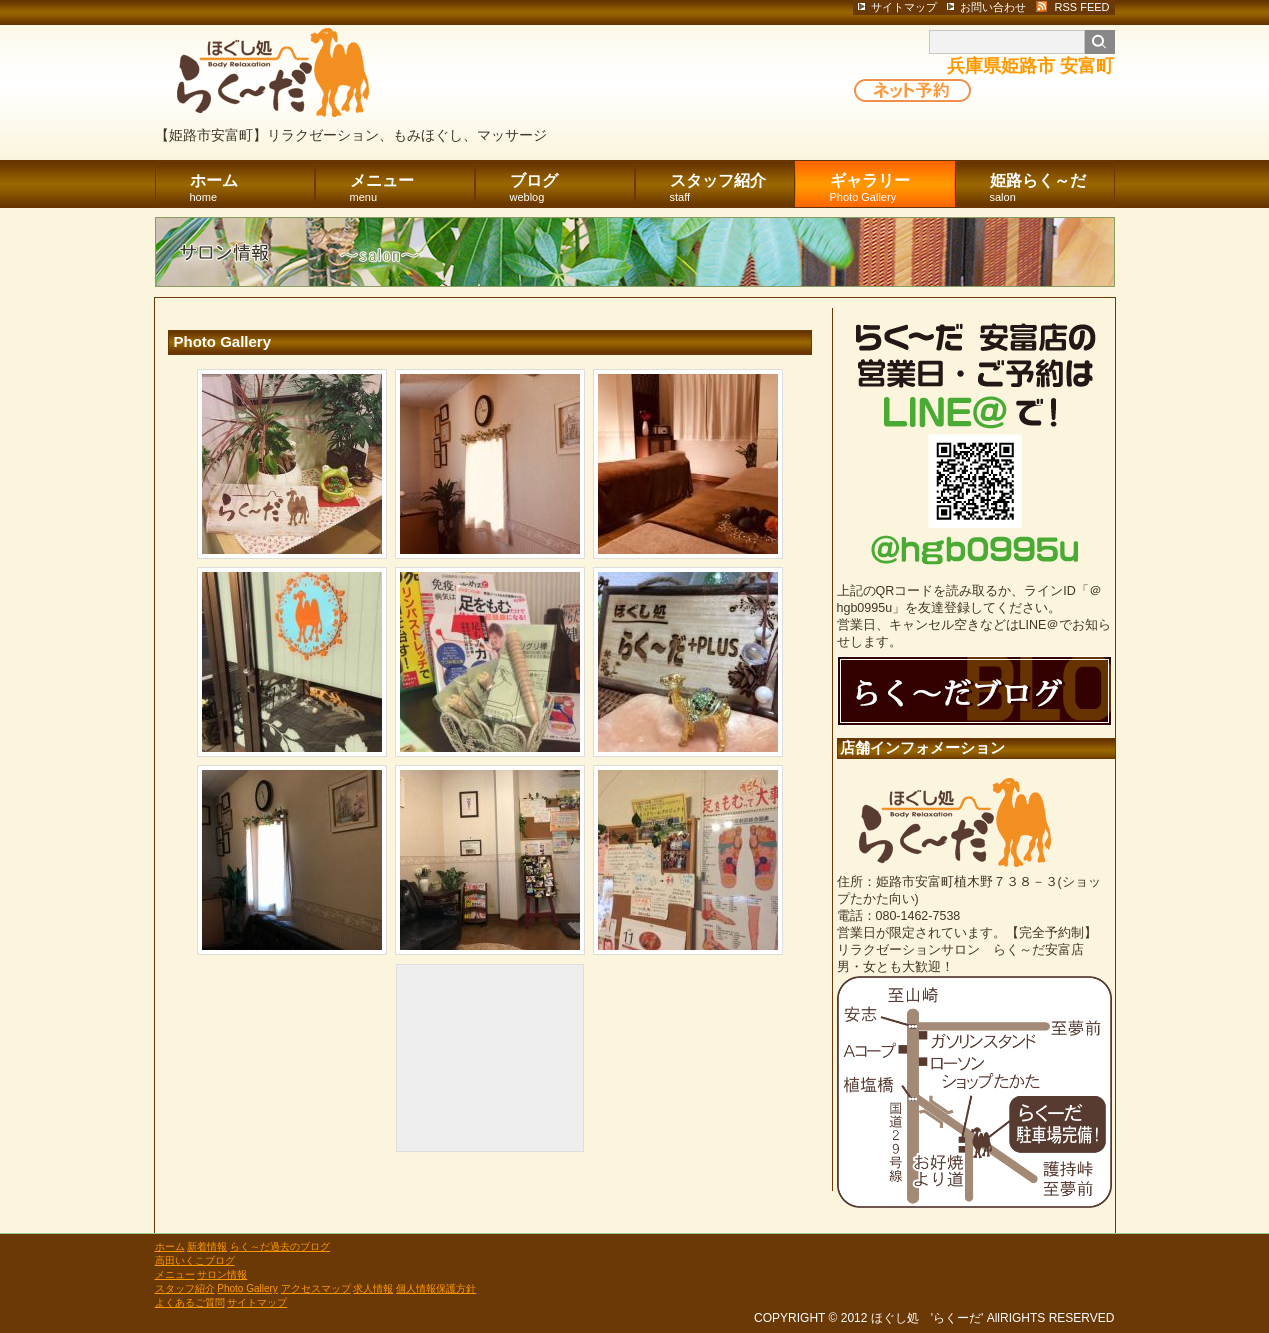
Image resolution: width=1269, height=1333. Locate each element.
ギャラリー (892, 188)
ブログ (572, 188)
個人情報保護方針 (436, 1288)
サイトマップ (257, 1302)
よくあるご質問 (190, 1302)
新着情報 (207, 1246)
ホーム (252, 188)
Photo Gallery (247, 1288)
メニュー (412, 188)
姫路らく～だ (1052, 188)
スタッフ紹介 (732, 188)
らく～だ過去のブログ (280, 1246)
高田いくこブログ (195, 1260)
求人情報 (373, 1288)
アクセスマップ (316, 1288)
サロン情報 (222, 1274)
